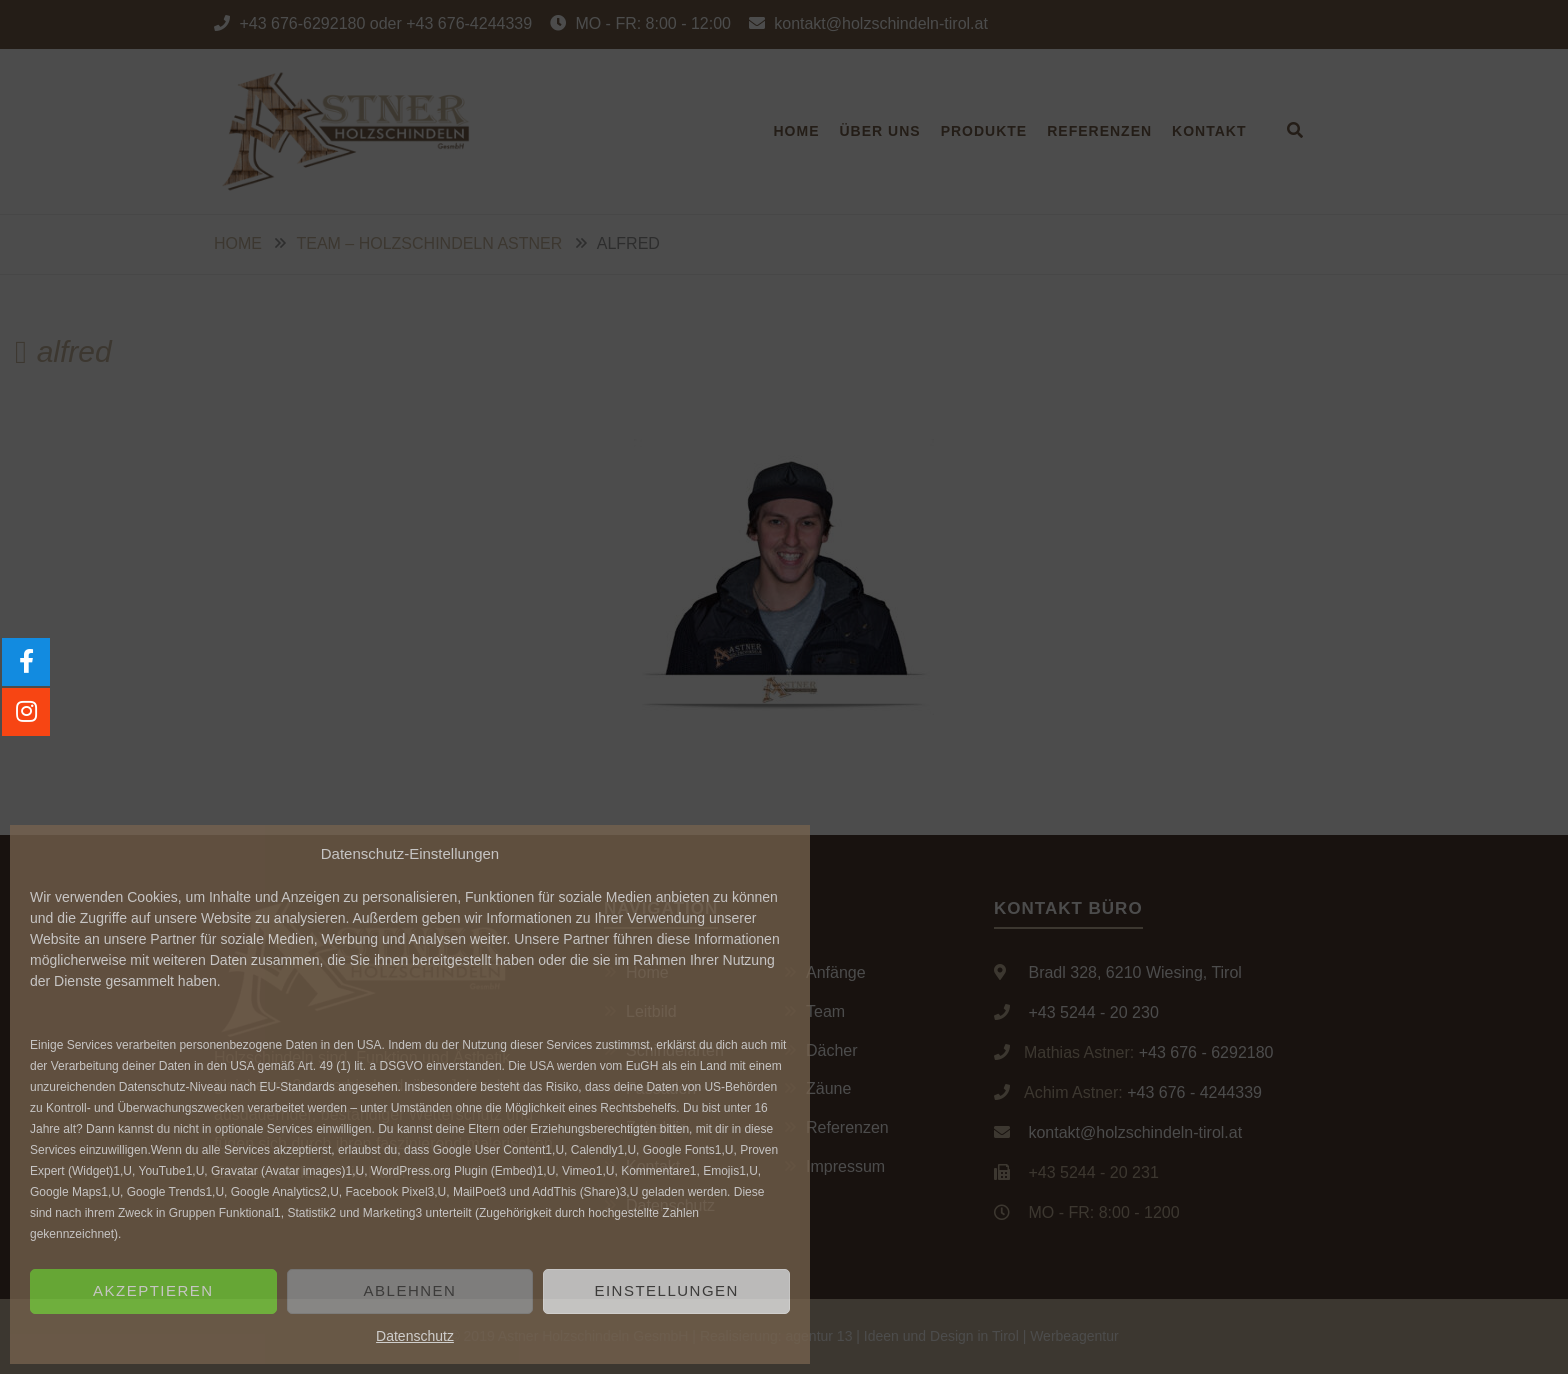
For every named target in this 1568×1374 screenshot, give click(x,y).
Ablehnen (410, 1290)
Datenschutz (415, 1336)
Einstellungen (666, 1290)
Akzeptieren (153, 1290)
